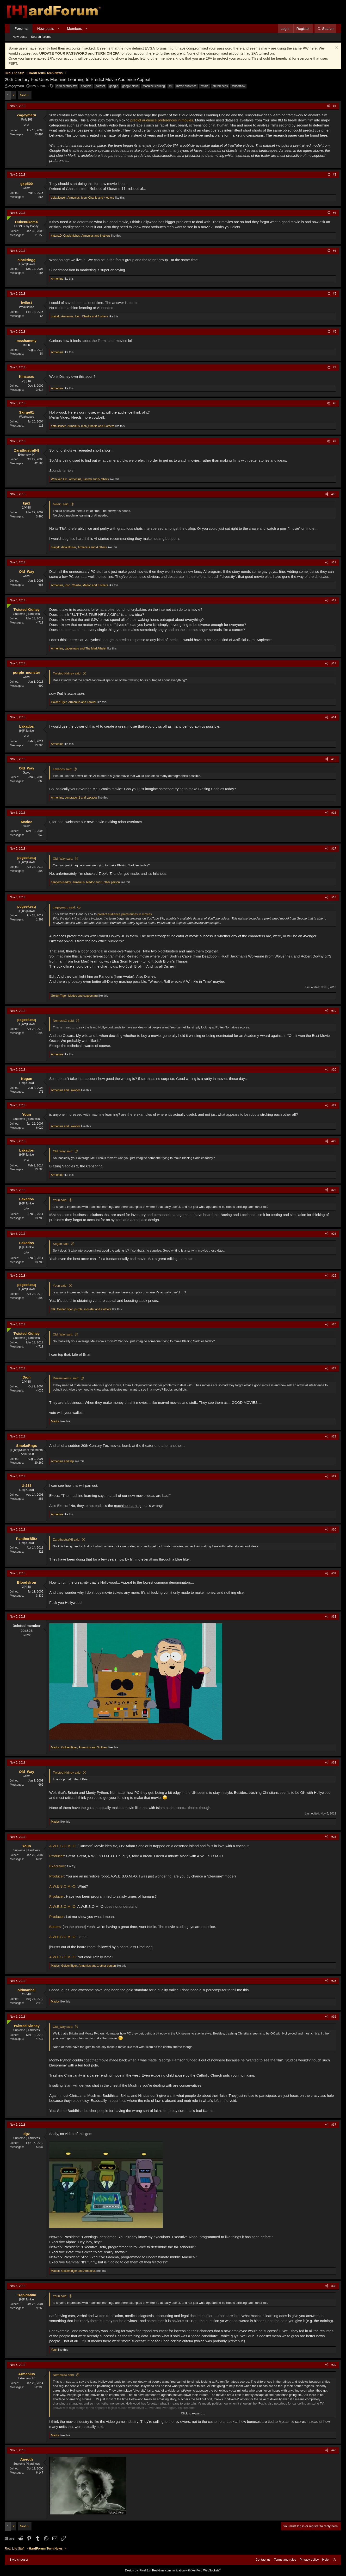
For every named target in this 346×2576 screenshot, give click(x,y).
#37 (333, 2124)
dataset (100, 86)
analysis (86, 86)
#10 (333, 494)
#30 (333, 1529)
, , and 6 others (82, 426)
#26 (333, 1324)
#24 (333, 1233)
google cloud (130, 86)
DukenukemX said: (66, 1378)
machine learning (154, 86)
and (65, 1090)
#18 (333, 897)
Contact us (262, 2559)
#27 (333, 1368)
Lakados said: (62, 769)
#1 (334, 106)
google (113, 86)
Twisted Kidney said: (67, 673)
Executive (57, 1866)
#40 (333, 2450)
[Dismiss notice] (336, 48)
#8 (334, 403)
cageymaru (16, 86)
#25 (333, 1275)
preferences (220, 86)
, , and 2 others (81, 1309)
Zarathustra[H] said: (66, 1539)
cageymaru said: (64, 907)
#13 (333, 663)
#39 (333, 2365)
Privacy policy (309, 2559)
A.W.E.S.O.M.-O (62, 1846)
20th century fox (66, 86)
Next (23, 95)
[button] (58, 28)
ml (170, 86)
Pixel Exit (145, 2570)
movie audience (186, 86)
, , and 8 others (81, 235)
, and (78, 648)
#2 (334, 174)
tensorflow (238, 86)
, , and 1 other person (85, 882)
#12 (333, 600)
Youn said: (60, 1200)
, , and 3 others (79, 585)
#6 (334, 331)
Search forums (41, 36)
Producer (56, 1856)
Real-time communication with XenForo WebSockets (186, 2570)
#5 (334, 293)
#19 (333, 1011)
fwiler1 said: (61, 504)
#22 (333, 1141)
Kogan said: (61, 1244)
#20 (333, 1069)
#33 (333, 1762)
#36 (333, 2016)
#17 (333, 848)
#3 (334, 212)
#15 (333, 759)
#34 (333, 1837)
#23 (333, 1190)
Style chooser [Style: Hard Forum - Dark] (18, 2559)
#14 (333, 717)
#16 (333, 812)
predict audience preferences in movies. (162, 120)
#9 (334, 441)
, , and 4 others (82, 197)
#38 (333, 2286)
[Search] (325, 28)
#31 (333, 1573)
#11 (333, 562)
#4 (334, 250)
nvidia (204, 86)
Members (74, 28)
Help (325, 2559)
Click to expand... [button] (193, 2413)
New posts (45, 28)
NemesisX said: (63, 1020)
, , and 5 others (80, 479)
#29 (333, 1476)
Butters (55, 1927)
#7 (334, 367)
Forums (21, 28)
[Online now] (8, 217)
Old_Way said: (63, 858)
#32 (333, 1616)
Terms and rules (285, 2559)
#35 (333, 1981)
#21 (333, 1105)
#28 (333, 1436)
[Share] (328, 106)
